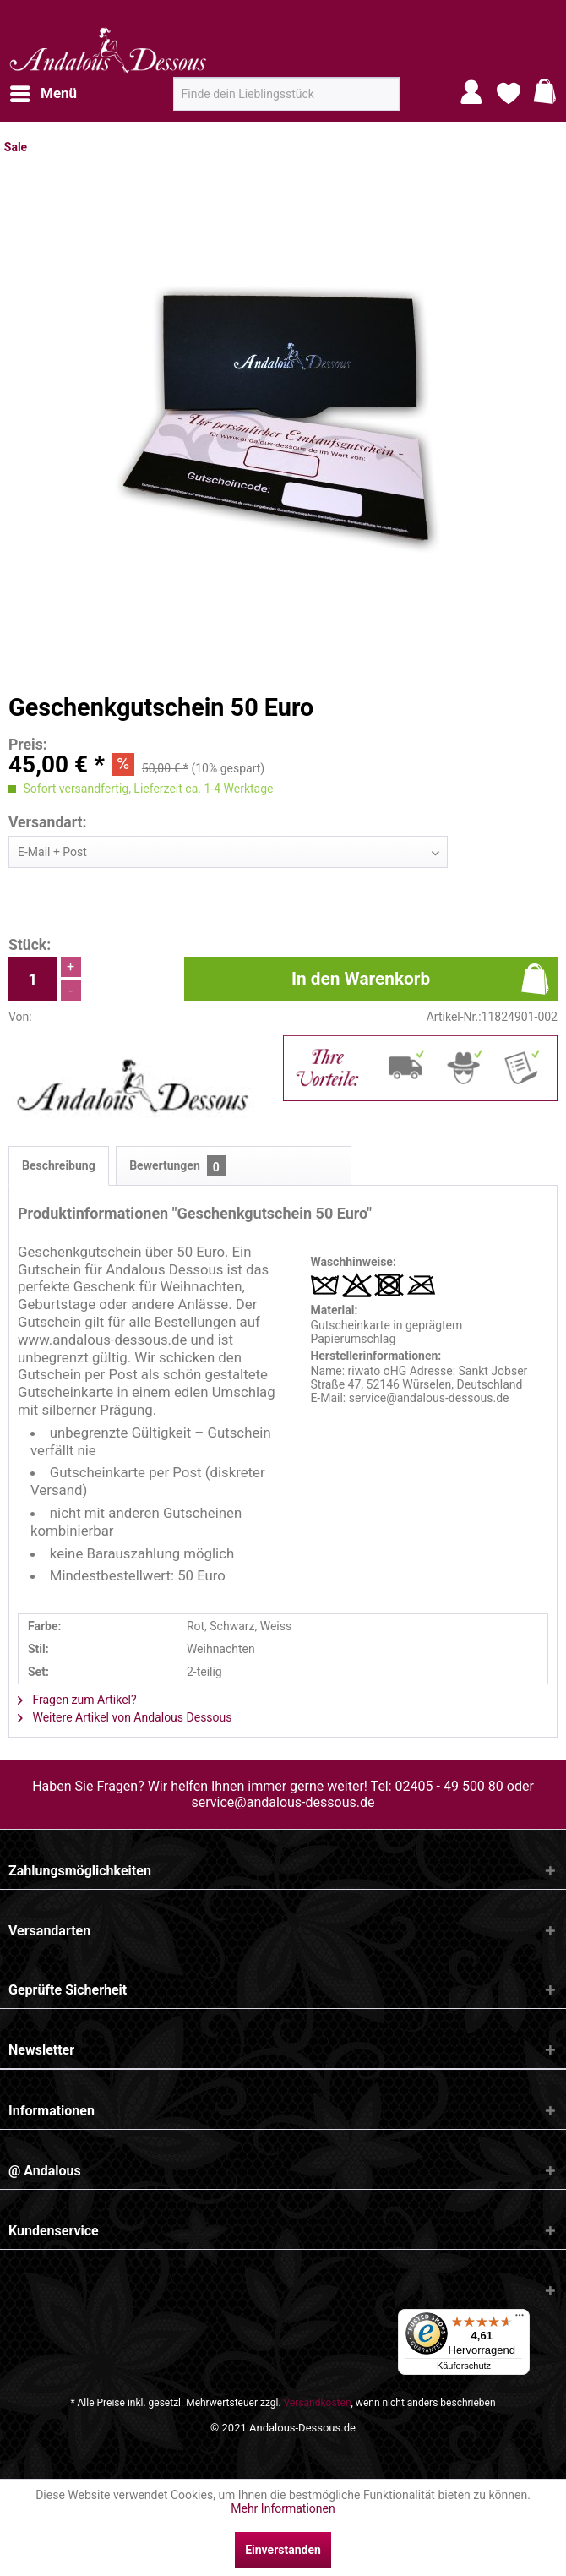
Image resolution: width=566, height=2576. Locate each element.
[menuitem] (42, 94)
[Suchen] (381, 100)
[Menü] (519, 2319)
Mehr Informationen (283, 2508)
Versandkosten (317, 2403)
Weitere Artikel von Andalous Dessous (125, 1717)
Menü (43, 90)
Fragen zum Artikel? (77, 1699)
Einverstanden (283, 2550)
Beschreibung (58, 1165)
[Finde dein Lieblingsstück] (286, 94)
